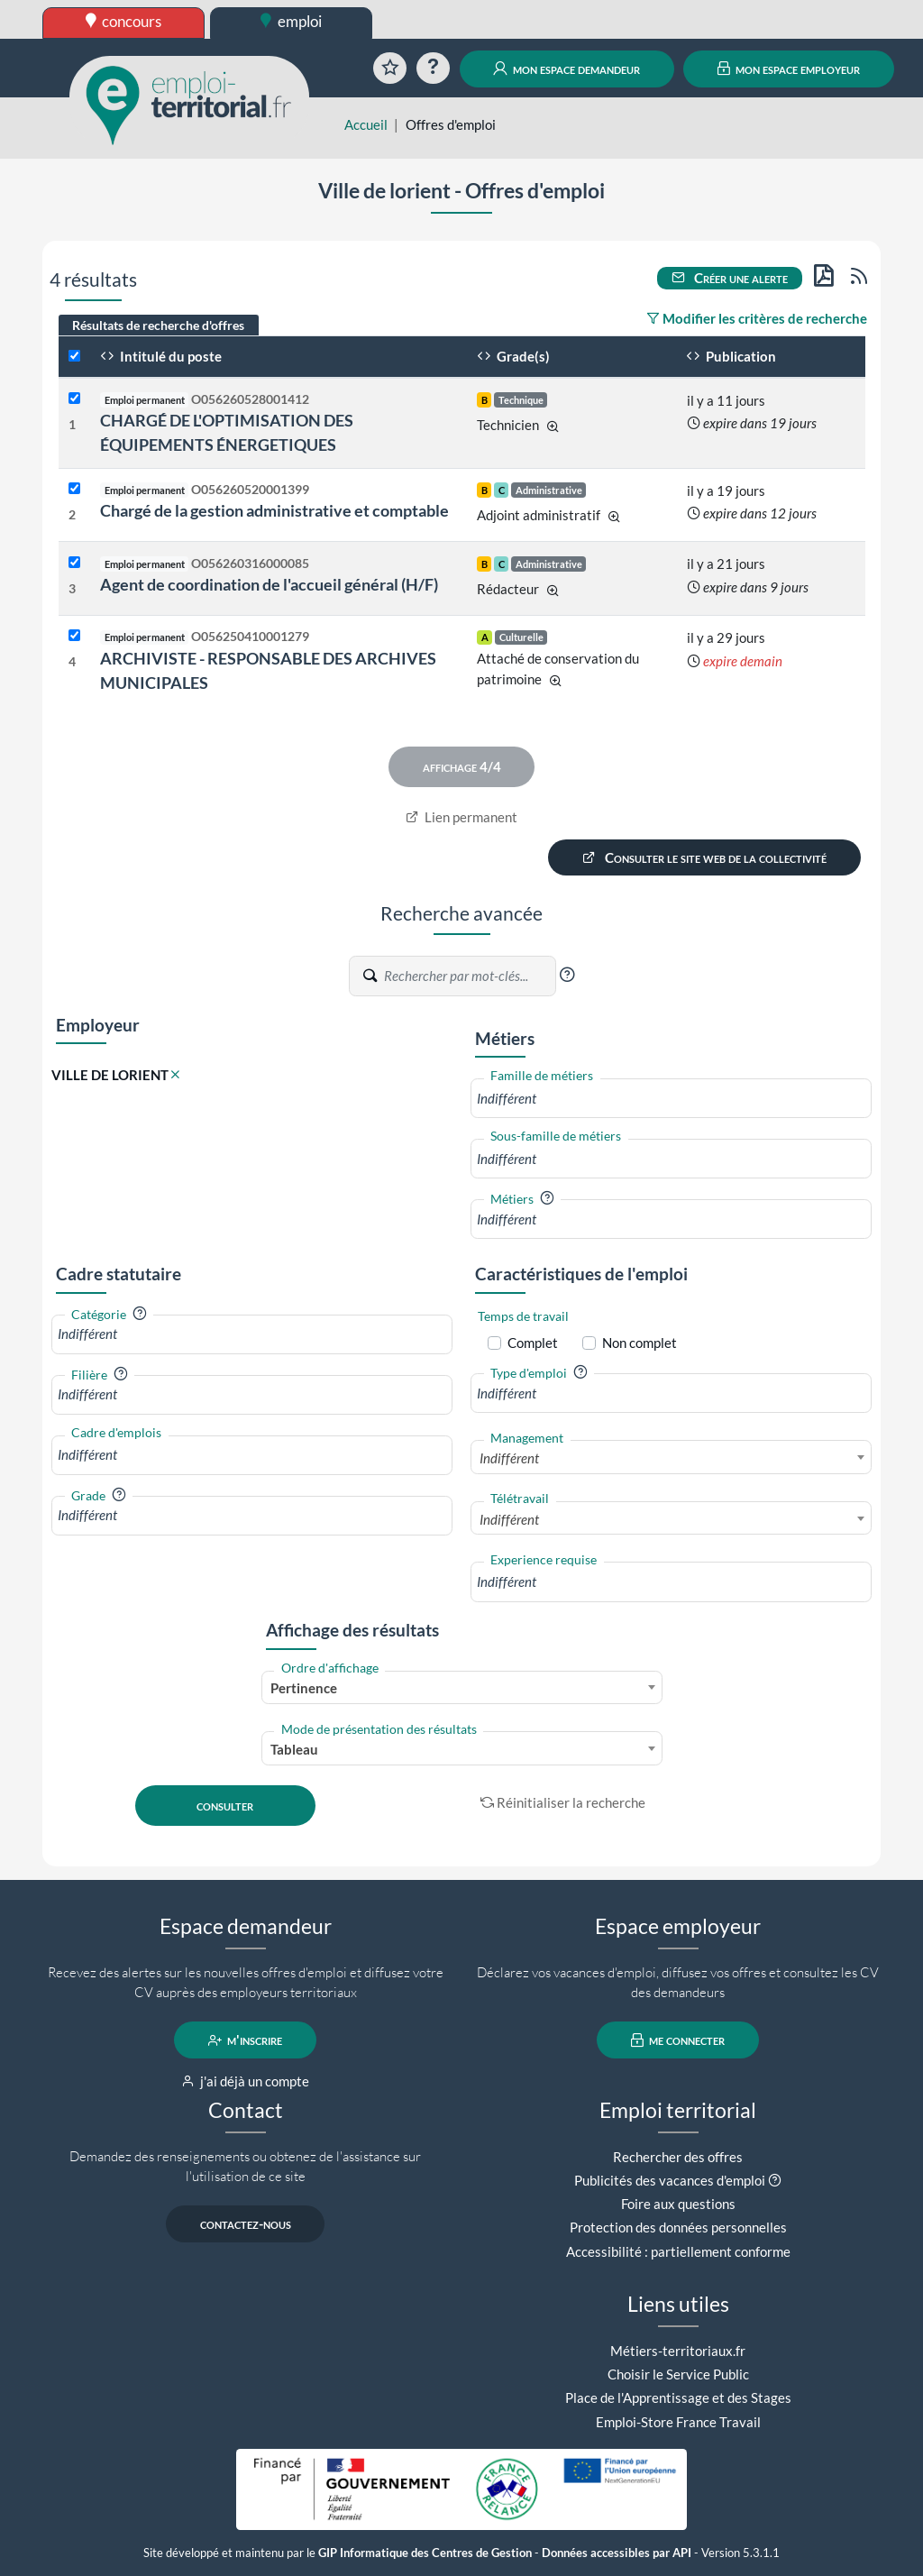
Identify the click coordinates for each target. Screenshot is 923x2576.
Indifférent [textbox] (509, 1458)
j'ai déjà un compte (245, 2081)
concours (124, 21)
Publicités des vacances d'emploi (669, 2180)
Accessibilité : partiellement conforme (678, 2251)
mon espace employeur (789, 68)
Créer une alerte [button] (730, 278)
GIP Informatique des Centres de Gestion (425, 2553)
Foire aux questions (678, 2204)
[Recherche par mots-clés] (468, 976)
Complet (532, 1342)
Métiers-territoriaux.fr (677, 2350)
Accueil (366, 124)
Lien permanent (462, 817)
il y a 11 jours (726, 400)
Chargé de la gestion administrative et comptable (274, 510)
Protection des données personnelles (678, 2227)
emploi (291, 21)
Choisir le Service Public (678, 2374)
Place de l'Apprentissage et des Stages (678, 2397)
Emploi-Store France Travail (678, 2422)
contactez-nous (245, 2224)
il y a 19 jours (726, 490)
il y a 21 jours (726, 563)
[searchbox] (671, 1098)
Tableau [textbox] (294, 1749)
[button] (567, 975)
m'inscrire (245, 2040)
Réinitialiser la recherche (563, 1802)
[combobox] (671, 1098)
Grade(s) (513, 356)
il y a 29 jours (726, 637)
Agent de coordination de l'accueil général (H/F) (269, 584)
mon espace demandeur (566, 68)
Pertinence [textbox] (303, 1688)
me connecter (678, 2040)
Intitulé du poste (161, 356)
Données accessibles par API (616, 2553)
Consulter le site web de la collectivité (704, 857)
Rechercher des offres (678, 2157)
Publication (731, 356)
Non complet (639, 1342)
